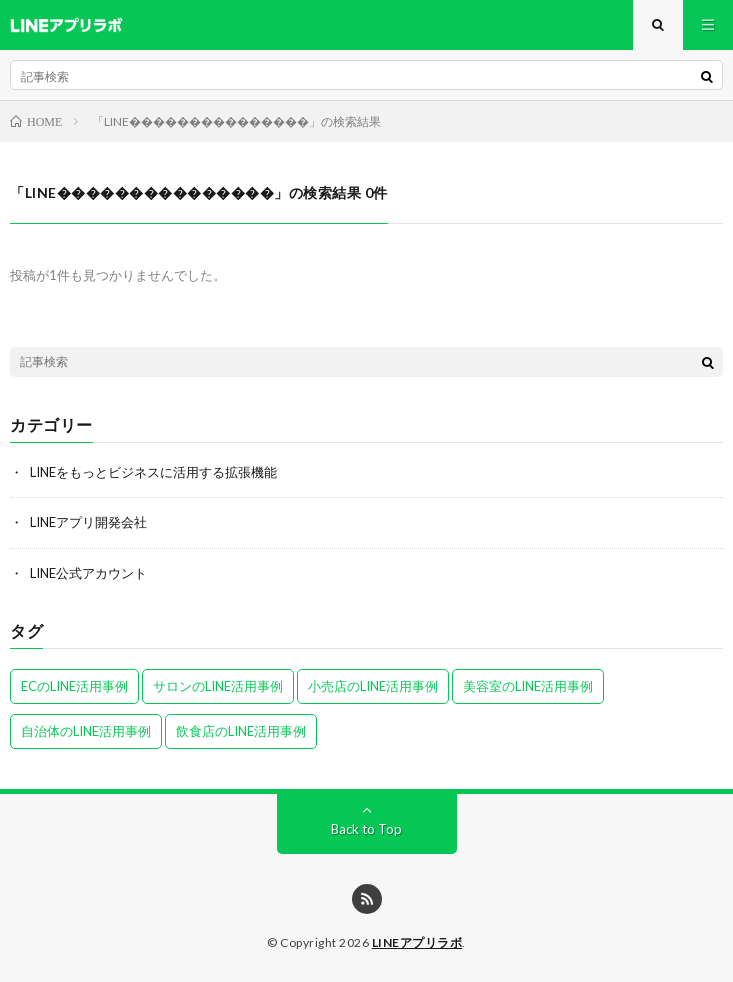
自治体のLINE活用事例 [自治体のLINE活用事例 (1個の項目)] (86, 731)
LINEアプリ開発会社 (88, 522)
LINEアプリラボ (417, 942)
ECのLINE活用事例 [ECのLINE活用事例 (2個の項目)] (74, 686)
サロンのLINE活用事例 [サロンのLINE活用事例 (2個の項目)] (218, 686)
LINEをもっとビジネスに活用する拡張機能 (153, 472)
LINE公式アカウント (88, 573)
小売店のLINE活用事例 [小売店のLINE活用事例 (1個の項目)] (373, 686)
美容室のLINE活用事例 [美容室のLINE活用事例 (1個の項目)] (528, 686)
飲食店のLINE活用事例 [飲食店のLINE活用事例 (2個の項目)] (241, 731)
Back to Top (366, 829)
